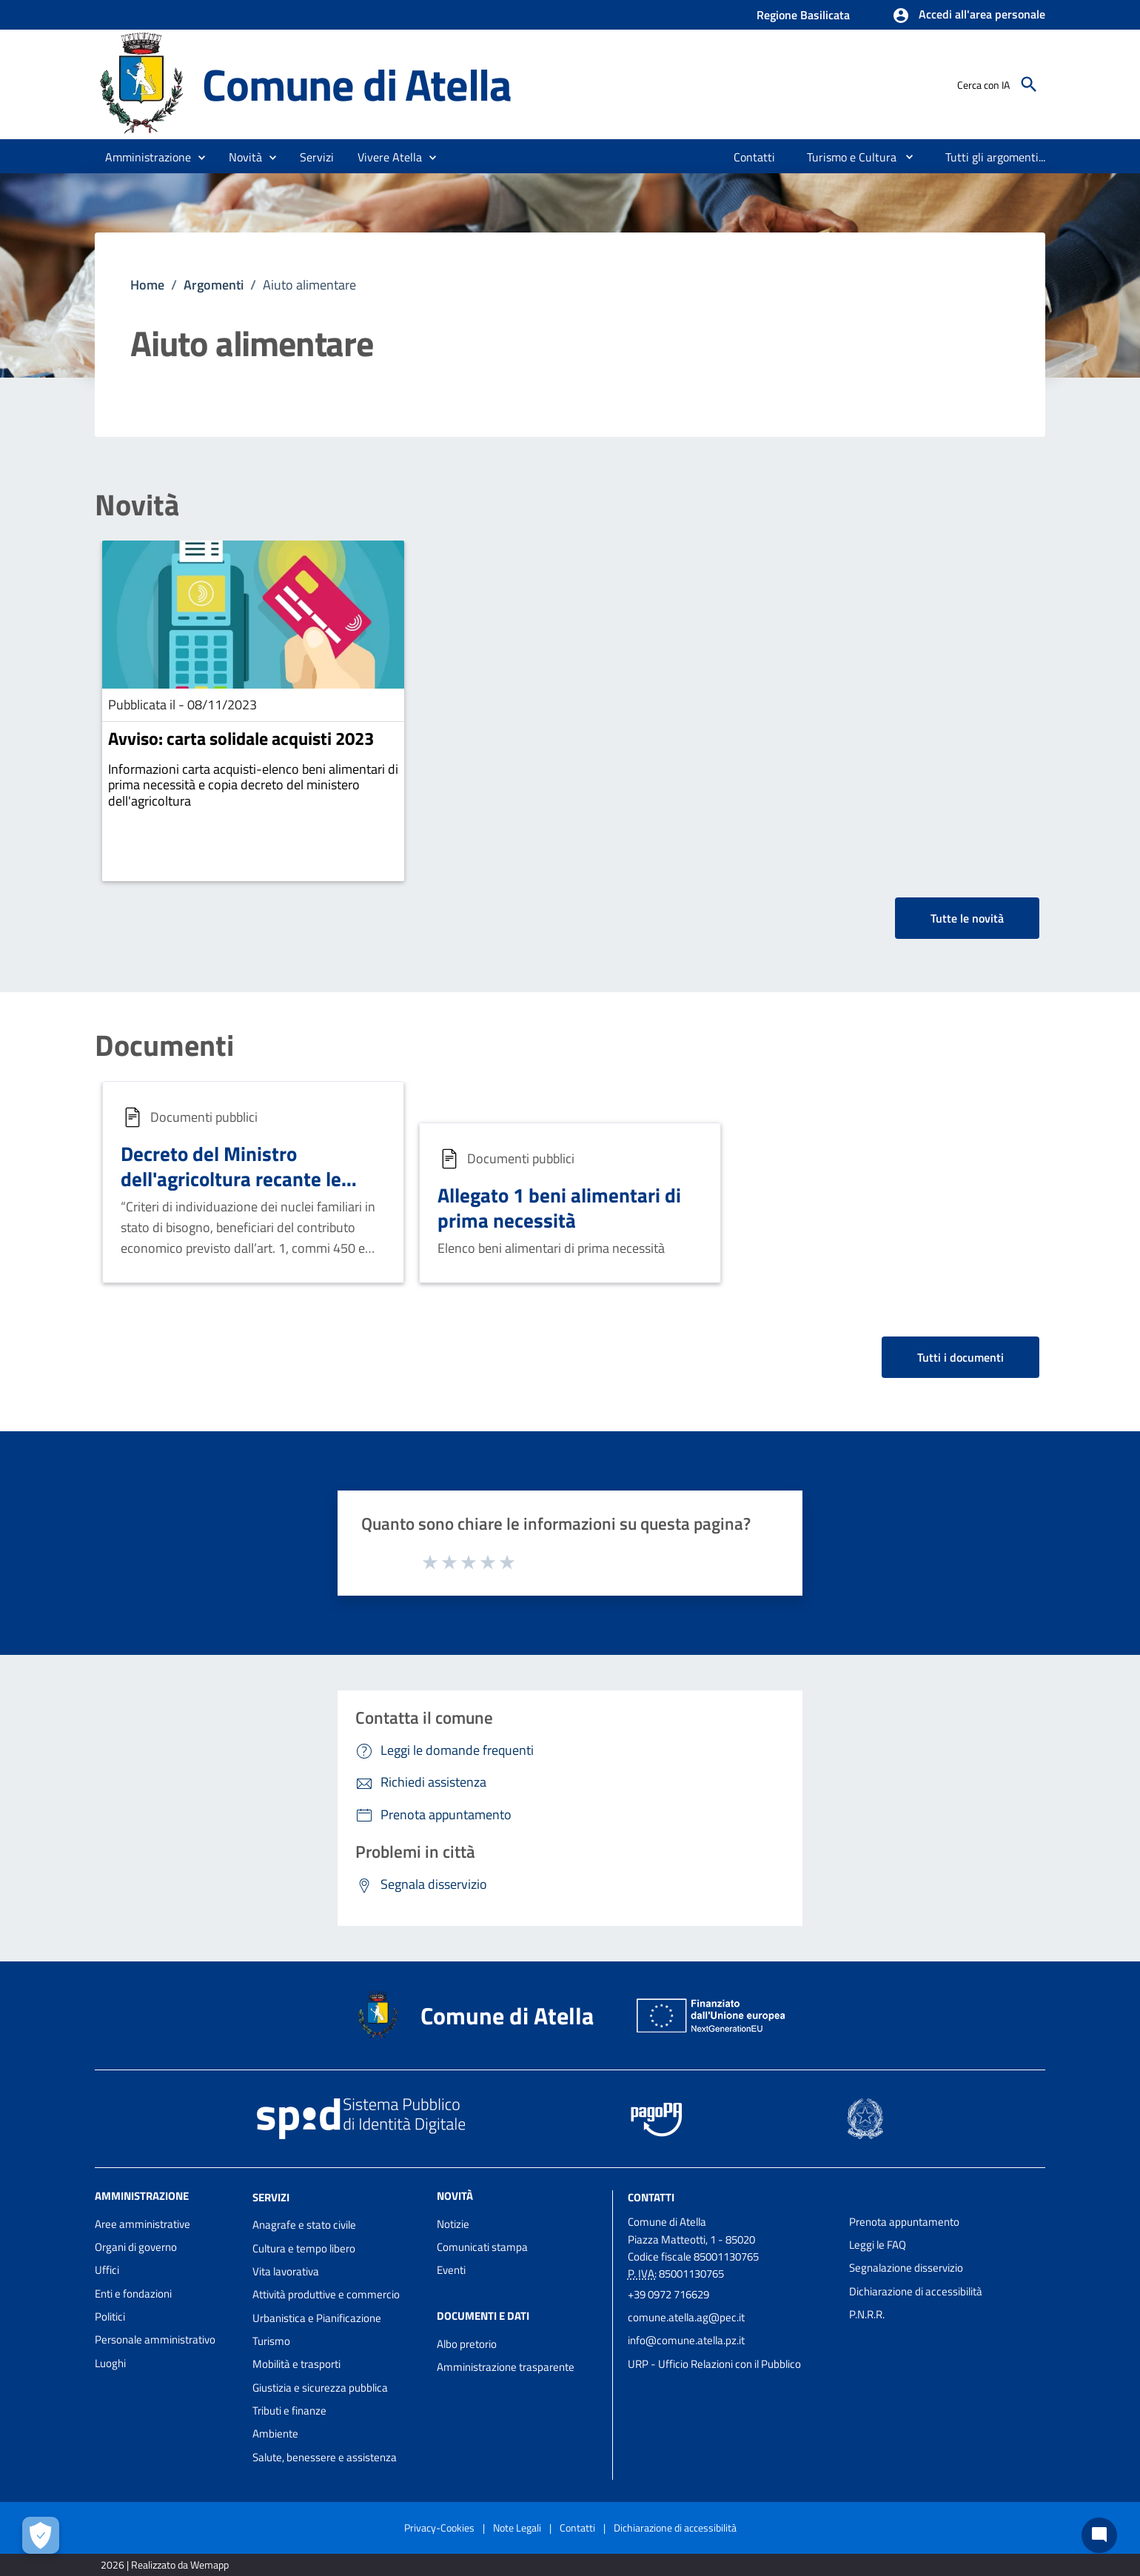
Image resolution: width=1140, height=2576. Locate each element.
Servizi (270, 2196)
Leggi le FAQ (877, 2244)
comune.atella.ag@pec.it (686, 2317)
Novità (137, 505)
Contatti (651, 2196)
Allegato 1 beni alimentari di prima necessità (559, 1207)
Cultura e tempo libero (303, 2248)
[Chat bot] (1099, 2535)
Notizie (453, 2223)
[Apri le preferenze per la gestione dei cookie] (40, 2535)
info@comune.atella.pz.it (686, 2340)
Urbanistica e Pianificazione (316, 2317)
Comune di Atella (357, 84)
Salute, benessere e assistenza (324, 2457)
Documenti (164, 1045)
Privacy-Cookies (439, 2527)
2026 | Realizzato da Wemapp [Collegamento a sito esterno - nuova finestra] (165, 2564)
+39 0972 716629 (668, 2294)
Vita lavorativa (285, 2271)
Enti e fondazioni (133, 2293)
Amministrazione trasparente (505, 2366)
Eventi (451, 2269)
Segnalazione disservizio (906, 2267)
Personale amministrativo (155, 2339)
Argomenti (214, 285)
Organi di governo (136, 2246)
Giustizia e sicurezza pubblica (320, 2387)
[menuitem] (754, 157)
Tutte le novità (967, 918)
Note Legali (517, 2527)
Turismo (271, 2340)
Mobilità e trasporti (296, 2363)
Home (147, 285)
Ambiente (275, 2433)
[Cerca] (1029, 84)
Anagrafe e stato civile (304, 2224)
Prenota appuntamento (904, 2221)
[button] (968, 15)
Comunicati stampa (482, 2246)
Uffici (107, 2269)
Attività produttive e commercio (326, 2294)
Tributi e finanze (289, 2410)
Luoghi (110, 2363)
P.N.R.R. (867, 2314)
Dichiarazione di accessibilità (915, 2291)
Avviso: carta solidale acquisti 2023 (241, 738)
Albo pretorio (467, 2343)
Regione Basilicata (803, 15)
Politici (110, 2316)
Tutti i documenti (960, 1357)
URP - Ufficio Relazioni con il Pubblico (714, 2363)
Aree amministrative (142, 2223)
